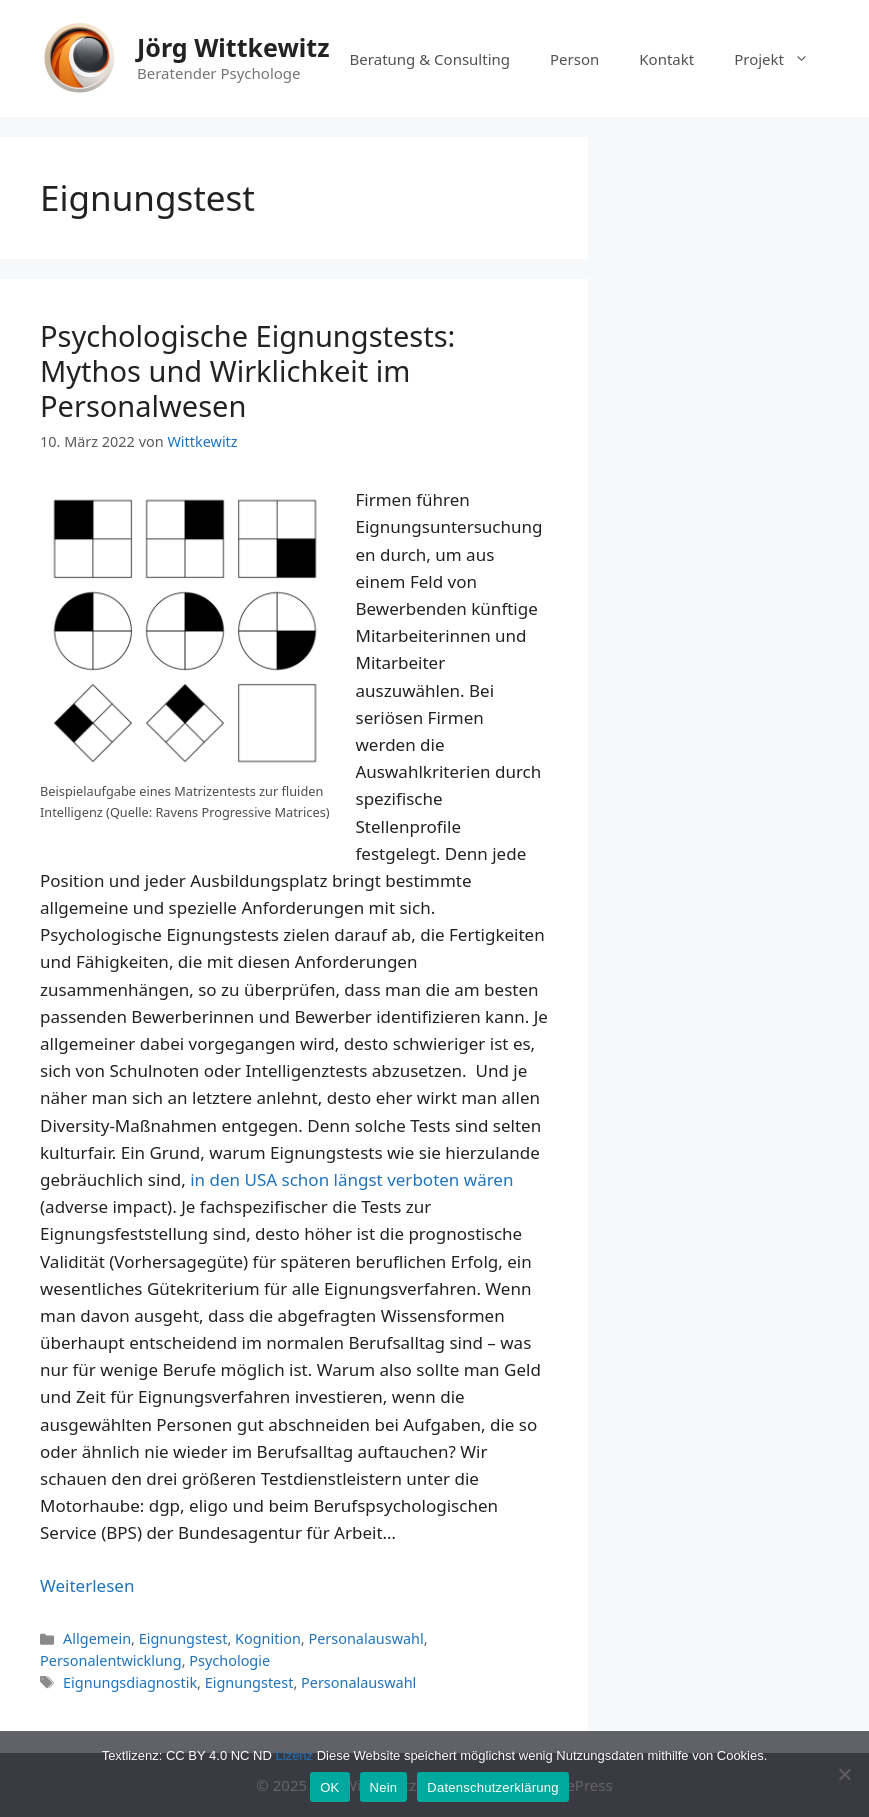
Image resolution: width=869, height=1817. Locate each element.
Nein (384, 1787)
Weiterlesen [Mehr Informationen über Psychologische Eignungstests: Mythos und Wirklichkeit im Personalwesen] (87, 1585)
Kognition (268, 1638)
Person (574, 59)
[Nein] (844, 1774)
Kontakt (666, 59)
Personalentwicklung (111, 1660)
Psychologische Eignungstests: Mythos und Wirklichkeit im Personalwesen (247, 370)
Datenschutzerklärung (492, 1787)
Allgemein (97, 1638)
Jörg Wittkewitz (233, 47)
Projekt (781, 59)
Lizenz (295, 1755)
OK (329, 1787)
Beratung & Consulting (430, 59)
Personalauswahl (365, 1638)
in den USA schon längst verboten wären (351, 1179)
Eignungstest (183, 1638)
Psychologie (229, 1660)
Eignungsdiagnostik (130, 1682)
